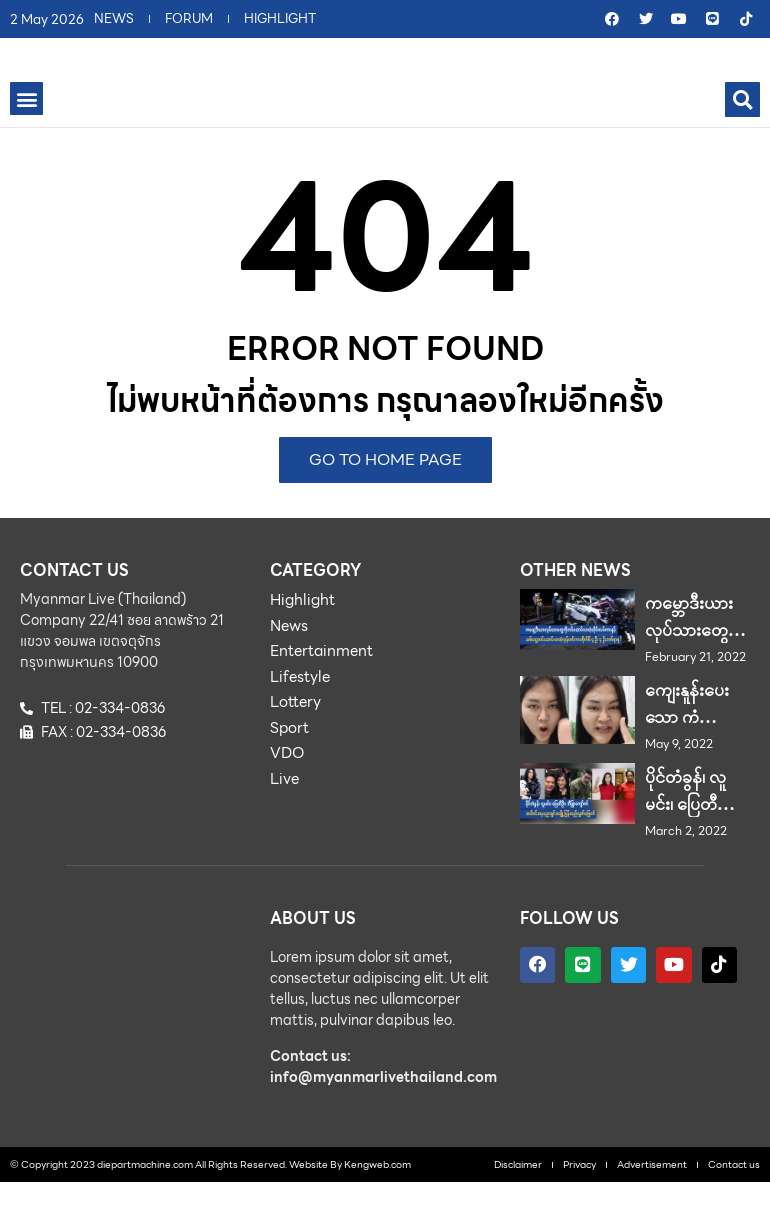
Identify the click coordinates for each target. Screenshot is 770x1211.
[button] (26, 127)
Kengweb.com (377, 1192)
